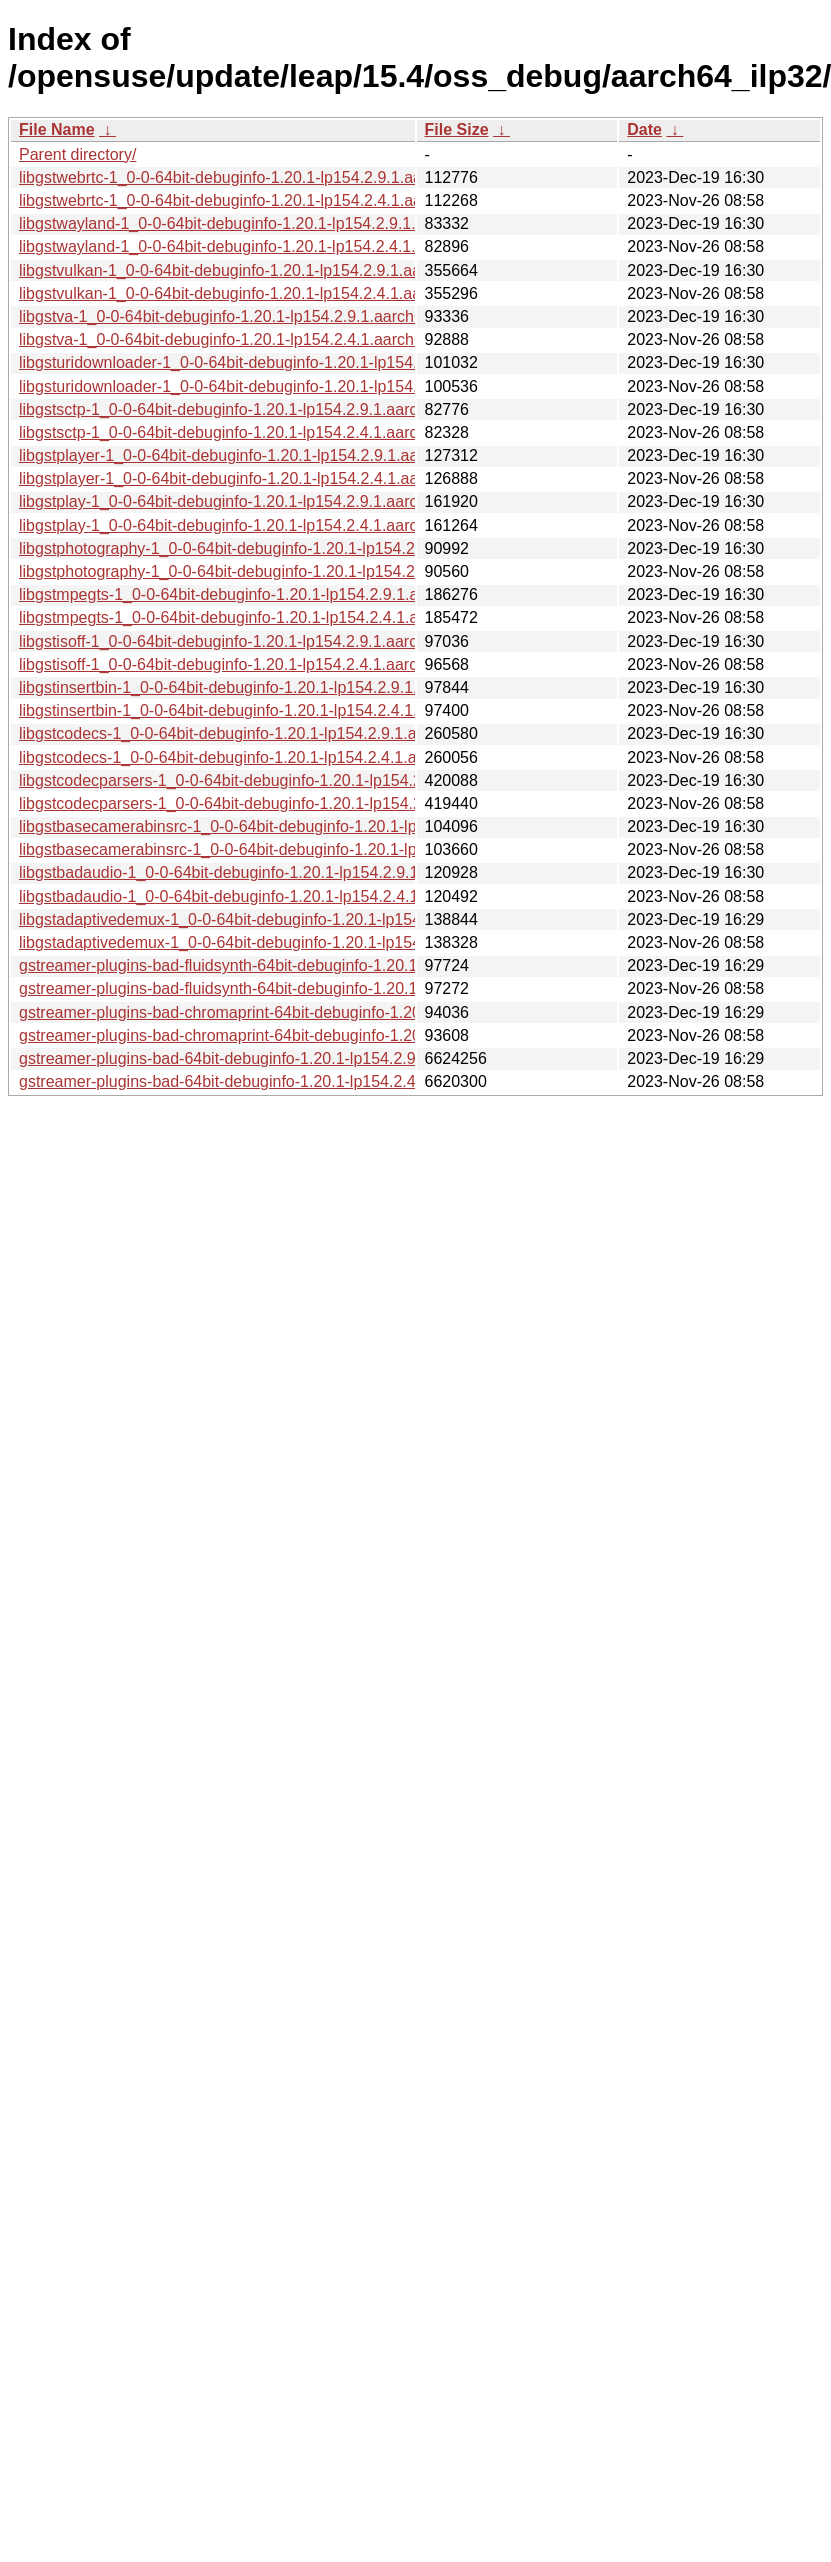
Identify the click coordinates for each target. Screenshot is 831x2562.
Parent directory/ (77, 154)
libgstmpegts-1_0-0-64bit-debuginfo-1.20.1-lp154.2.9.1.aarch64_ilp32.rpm (280, 594)
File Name (57, 129)
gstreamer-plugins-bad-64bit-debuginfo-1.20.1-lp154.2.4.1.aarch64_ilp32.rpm (292, 1081)
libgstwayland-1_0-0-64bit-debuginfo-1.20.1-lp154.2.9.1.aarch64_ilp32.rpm (283, 223)
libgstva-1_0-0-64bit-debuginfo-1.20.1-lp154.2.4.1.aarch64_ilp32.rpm (262, 339)
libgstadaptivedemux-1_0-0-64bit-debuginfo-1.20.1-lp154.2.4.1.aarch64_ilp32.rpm (308, 942)
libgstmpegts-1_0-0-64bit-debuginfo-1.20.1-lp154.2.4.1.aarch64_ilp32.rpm (280, 617)
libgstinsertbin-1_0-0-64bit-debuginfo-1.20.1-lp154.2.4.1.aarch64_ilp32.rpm (284, 710)
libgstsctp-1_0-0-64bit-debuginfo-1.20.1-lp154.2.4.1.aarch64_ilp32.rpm (269, 432)
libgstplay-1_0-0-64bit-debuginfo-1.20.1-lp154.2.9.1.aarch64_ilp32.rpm (269, 501)
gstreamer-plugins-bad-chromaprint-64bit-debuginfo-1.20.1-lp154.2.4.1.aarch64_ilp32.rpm (337, 1035)
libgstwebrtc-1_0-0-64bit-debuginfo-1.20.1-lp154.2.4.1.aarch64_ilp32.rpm (278, 200)
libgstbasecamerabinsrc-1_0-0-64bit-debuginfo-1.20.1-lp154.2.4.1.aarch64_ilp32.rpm (319, 849)
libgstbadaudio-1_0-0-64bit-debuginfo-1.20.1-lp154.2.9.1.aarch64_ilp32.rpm (287, 872)
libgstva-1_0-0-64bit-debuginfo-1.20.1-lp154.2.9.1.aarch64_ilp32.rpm (262, 316)
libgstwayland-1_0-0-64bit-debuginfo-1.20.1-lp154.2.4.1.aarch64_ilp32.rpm (283, 246)
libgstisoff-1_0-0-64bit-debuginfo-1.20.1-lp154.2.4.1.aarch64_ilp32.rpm (269, 664)
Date (644, 129)
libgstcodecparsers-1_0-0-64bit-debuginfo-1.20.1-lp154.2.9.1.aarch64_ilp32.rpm (302, 780)
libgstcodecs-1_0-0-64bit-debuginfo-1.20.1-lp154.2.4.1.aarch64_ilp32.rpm (279, 757)
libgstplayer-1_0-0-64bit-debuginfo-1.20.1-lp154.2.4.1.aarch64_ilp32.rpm (276, 478)
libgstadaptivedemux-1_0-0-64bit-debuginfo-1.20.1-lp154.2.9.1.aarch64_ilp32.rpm (308, 919)
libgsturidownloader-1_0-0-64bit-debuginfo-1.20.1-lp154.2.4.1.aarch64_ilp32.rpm (304, 386)
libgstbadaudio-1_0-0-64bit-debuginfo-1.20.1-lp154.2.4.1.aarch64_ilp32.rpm (287, 896)
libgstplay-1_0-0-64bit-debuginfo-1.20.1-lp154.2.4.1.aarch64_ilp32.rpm (269, 525)
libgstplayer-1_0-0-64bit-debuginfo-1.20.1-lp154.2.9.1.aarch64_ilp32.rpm (276, 455)
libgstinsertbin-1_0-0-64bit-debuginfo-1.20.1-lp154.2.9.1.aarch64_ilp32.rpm (284, 687)
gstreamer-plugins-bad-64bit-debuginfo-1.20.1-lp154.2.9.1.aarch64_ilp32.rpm (292, 1058)
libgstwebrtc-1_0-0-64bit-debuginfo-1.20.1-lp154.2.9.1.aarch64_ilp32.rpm (278, 177)
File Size (457, 129)
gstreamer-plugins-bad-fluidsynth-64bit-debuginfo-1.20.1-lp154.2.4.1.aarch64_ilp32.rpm (329, 988)
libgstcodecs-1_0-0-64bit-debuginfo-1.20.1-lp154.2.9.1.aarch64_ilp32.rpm (279, 733)
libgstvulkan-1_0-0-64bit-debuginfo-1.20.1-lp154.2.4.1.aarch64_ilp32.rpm (277, 293)
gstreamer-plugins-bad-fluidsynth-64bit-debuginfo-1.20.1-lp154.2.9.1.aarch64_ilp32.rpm (329, 965)
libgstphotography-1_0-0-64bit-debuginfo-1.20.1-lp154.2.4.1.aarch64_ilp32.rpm (299, 571)
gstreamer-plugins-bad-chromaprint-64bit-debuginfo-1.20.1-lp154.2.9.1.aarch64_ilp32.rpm (337, 1012)
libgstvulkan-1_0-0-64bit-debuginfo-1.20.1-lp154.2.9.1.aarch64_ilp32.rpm (277, 270)
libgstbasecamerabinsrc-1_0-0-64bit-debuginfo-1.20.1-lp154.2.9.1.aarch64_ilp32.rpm (319, 826)
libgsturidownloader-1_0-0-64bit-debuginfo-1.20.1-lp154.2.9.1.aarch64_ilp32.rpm (304, 362)
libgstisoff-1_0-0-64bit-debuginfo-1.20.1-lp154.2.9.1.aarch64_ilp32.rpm (269, 641)
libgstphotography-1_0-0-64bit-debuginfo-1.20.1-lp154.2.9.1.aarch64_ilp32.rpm (299, 548)
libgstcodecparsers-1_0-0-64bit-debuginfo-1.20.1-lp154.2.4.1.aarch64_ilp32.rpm (302, 803)
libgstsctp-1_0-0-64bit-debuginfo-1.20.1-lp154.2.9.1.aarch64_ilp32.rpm (269, 409)
